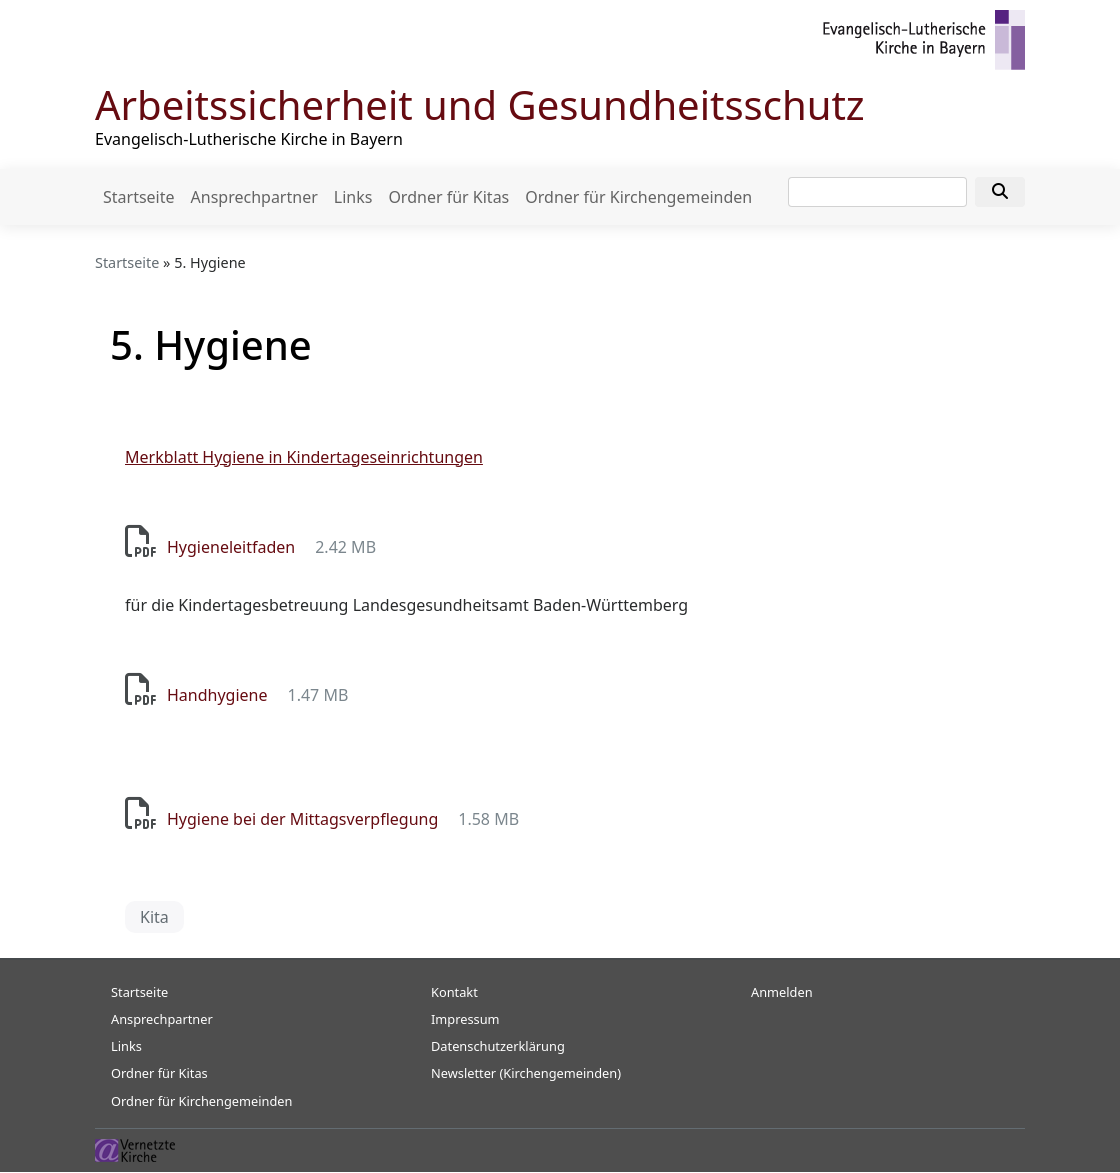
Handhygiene (217, 695)
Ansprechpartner (254, 197)
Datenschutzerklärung (498, 1046)
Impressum (465, 1019)
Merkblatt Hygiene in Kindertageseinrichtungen (304, 457)
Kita (154, 917)
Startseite (139, 197)
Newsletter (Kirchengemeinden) (526, 1073)
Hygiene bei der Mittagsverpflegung (302, 819)
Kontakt (454, 992)
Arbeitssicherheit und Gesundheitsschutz (480, 104)
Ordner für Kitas (448, 197)
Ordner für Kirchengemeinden (638, 197)
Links (353, 197)
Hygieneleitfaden (231, 547)
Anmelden (782, 992)
